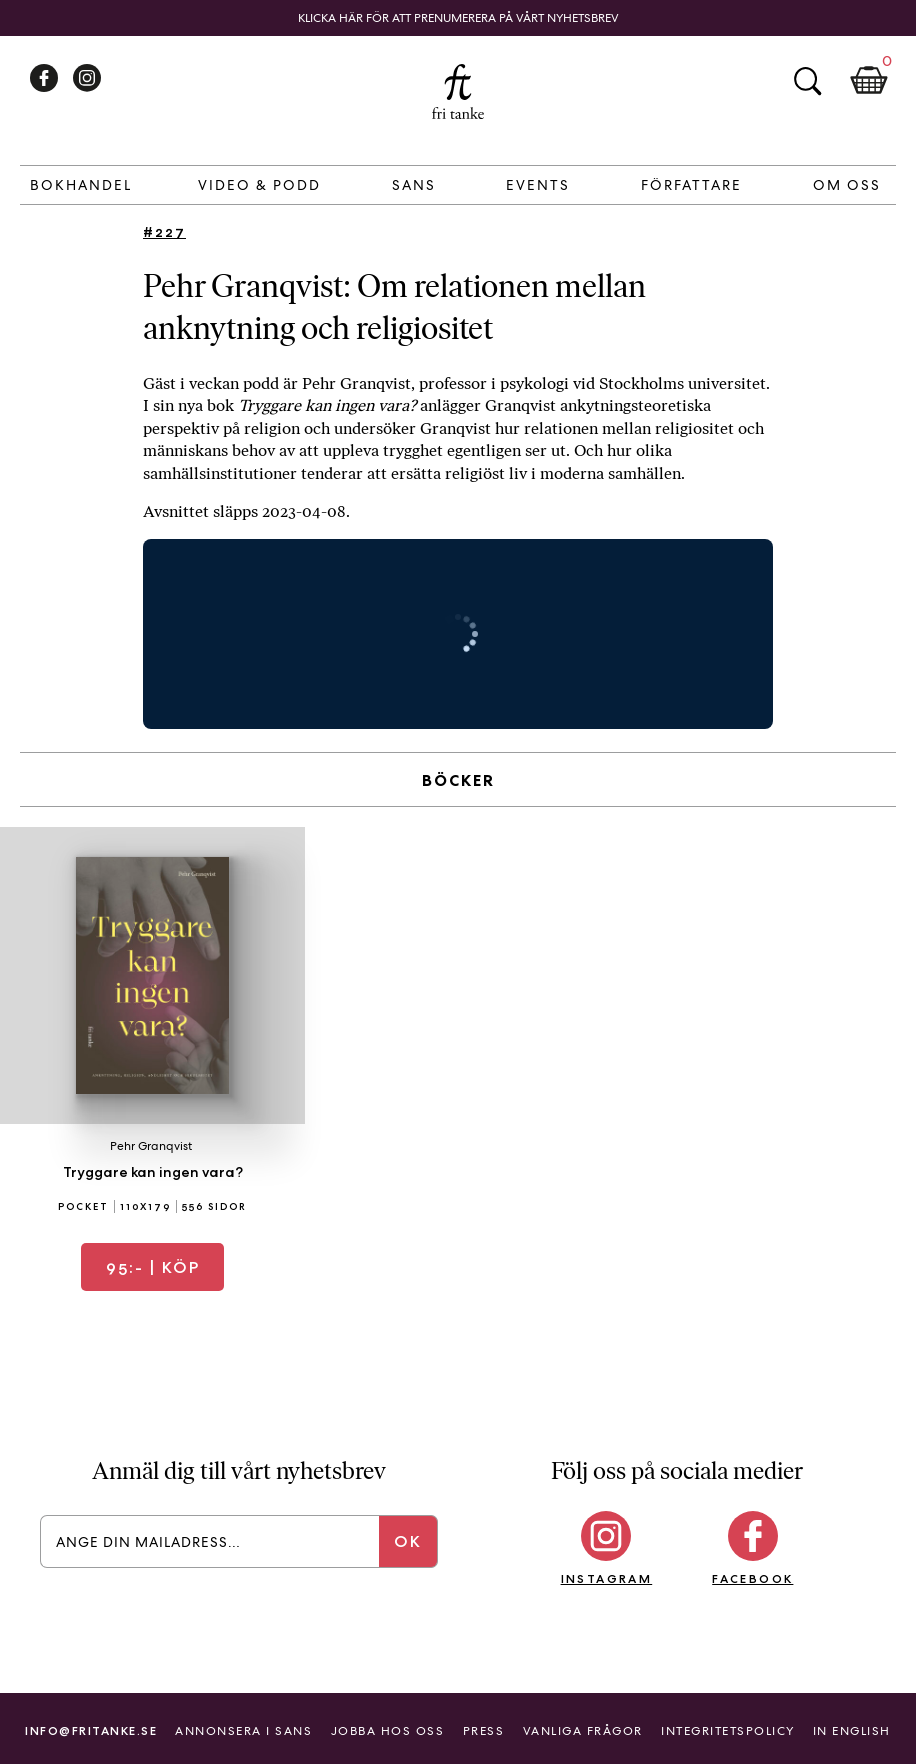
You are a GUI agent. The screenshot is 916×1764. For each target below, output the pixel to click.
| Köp (153, 1267)
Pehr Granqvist (151, 1146)
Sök (807, 81)
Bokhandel (81, 185)
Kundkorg (869, 81)
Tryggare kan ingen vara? (153, 1172)
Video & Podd (259, 185)
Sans (414, 185)
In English (852, 1731)
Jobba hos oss (388, 1731)
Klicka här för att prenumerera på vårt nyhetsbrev (458, 18)
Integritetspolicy (728, 1731)
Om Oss (847, 185)
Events (538, 185)
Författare (691, 185)
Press (484, 1731)
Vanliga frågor (583, 1731)
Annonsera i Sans (243, 1731)
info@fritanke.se (91, 1730)
